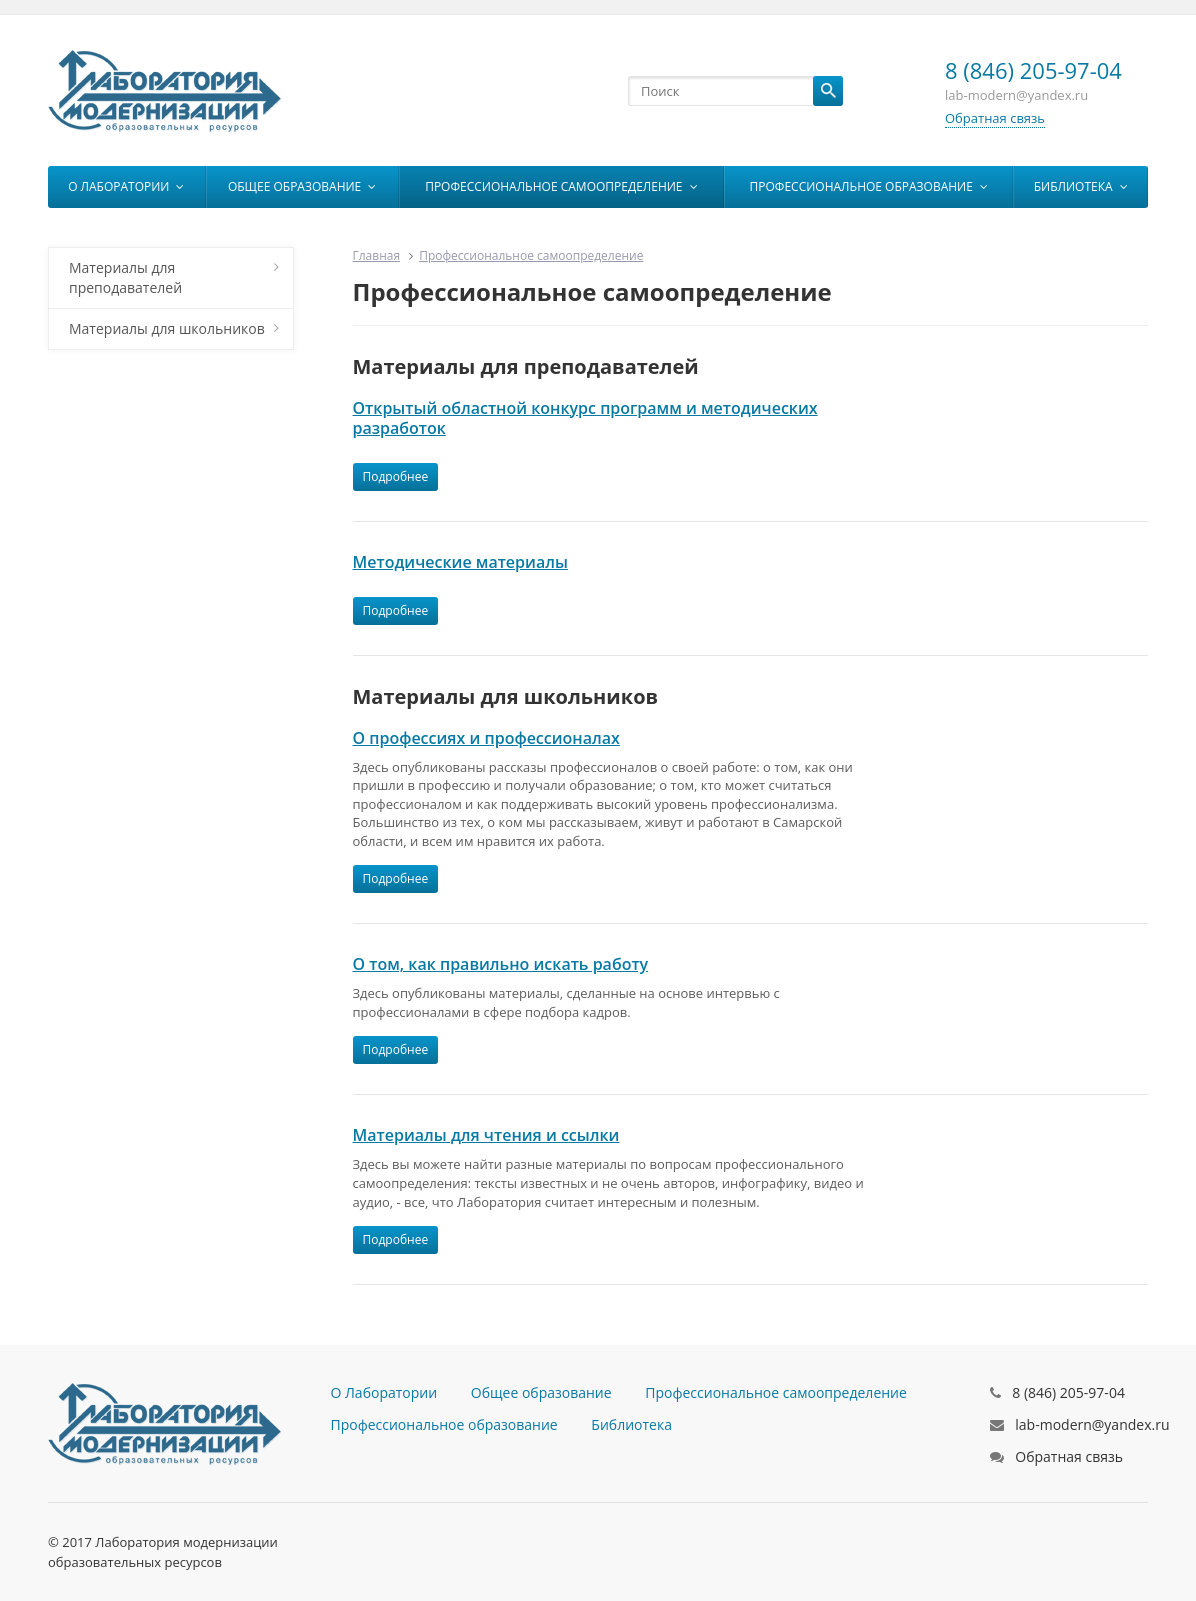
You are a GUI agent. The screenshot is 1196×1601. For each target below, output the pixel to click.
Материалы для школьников (174, 328)
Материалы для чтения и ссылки (486, 1135)
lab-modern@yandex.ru (1092, 1424)
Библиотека (1081, 186)
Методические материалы (460, 562)
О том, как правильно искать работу (501, 964)
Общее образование (302, 186)
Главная (377, 255)
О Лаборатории (126, 186)
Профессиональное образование (869, 186)
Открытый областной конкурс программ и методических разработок (585, 418)
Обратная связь (995, 118)
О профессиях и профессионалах (486, 738)
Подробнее (396, 476)
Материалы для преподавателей (174, 277)
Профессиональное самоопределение (561, 186)
